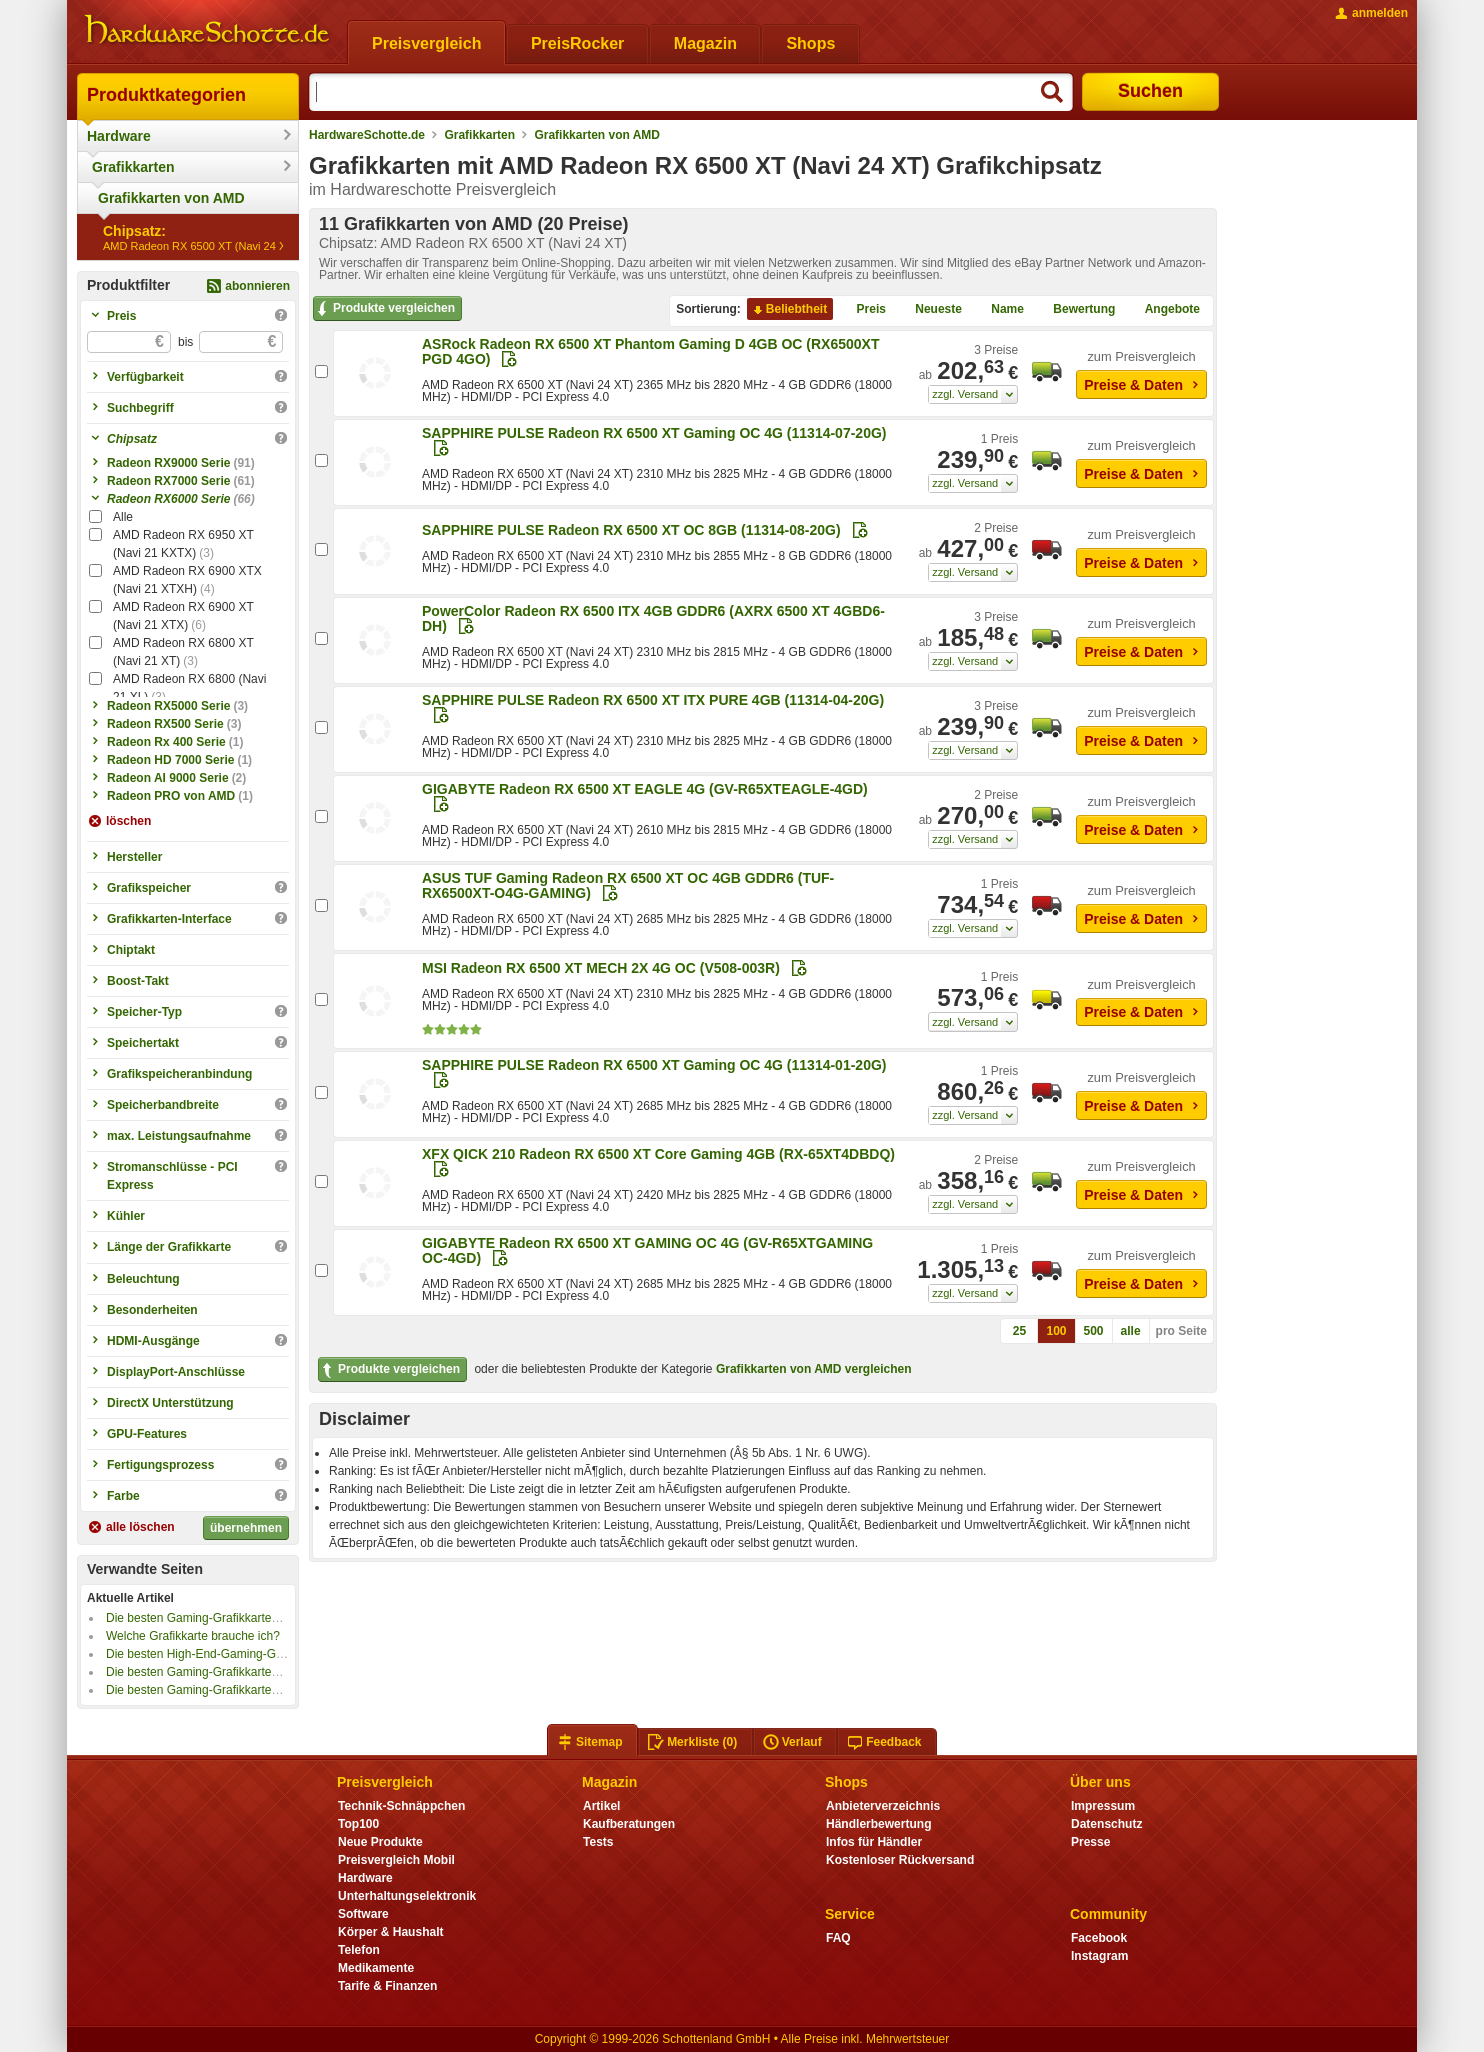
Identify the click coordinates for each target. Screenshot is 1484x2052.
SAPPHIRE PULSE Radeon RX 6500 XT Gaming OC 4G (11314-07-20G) (654, 433)
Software (363, 1914)
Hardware (119, 136)
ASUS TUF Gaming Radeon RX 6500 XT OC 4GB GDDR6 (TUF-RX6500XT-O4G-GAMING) (628, 885)
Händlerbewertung (878, 1824)
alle (1131, 1331)
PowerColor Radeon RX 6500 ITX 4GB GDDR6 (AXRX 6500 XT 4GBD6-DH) (653, 618)
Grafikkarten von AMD (171, 198)
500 (1094, 1331)
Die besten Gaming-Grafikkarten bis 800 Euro (227, 1618)
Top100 (358, 1824)
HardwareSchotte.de (367, 135)
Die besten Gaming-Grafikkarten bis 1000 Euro (230, 1672)
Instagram (1099, 1956)
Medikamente (376, 1968)
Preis (863, 310)
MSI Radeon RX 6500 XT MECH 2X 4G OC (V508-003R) (601, 968)
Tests (598, 1842)
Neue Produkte (380, 1842)
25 (1019, 1331)
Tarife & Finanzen (387, 1986)
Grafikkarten (133, 167)
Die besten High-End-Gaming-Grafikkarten (219, 1654)
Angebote (1164, 310)
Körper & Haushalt (391, 1932)
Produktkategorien (166, 95)
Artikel (601, 1806)
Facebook (1099, 1938)
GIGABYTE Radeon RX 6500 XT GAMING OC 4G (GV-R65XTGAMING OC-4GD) (647, 1250)
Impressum (1103, 1806)
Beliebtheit (788, 310)
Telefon (359, 1950)
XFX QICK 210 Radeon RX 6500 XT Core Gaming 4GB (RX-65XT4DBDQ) (658, 1154)
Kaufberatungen (629, 1824)
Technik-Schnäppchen (401, 1806)
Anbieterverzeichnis (883, 1806)
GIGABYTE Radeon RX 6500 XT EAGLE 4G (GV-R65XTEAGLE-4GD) (645, 789)
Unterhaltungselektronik (407, 1896)
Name (999, 310)
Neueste (930, 310)
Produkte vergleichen (384, 309)
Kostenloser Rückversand (900, 1860)
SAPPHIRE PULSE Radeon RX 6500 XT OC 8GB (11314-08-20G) (631, 530)
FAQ (838, 1938)
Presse (1090, 1842)
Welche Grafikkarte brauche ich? (193, 1636)
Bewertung (1076, 310)
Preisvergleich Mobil (396, 1860)
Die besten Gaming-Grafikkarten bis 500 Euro (227, 1690)
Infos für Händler (874, 1842)
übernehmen (246, 1528)
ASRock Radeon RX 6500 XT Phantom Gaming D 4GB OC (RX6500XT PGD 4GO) (650, 351)
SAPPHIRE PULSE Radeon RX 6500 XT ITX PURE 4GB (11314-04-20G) (653, 700)
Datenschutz (1106, 1824)
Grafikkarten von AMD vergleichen (814, 1369)
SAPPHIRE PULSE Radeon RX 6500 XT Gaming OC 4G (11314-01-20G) (654, 1065)
